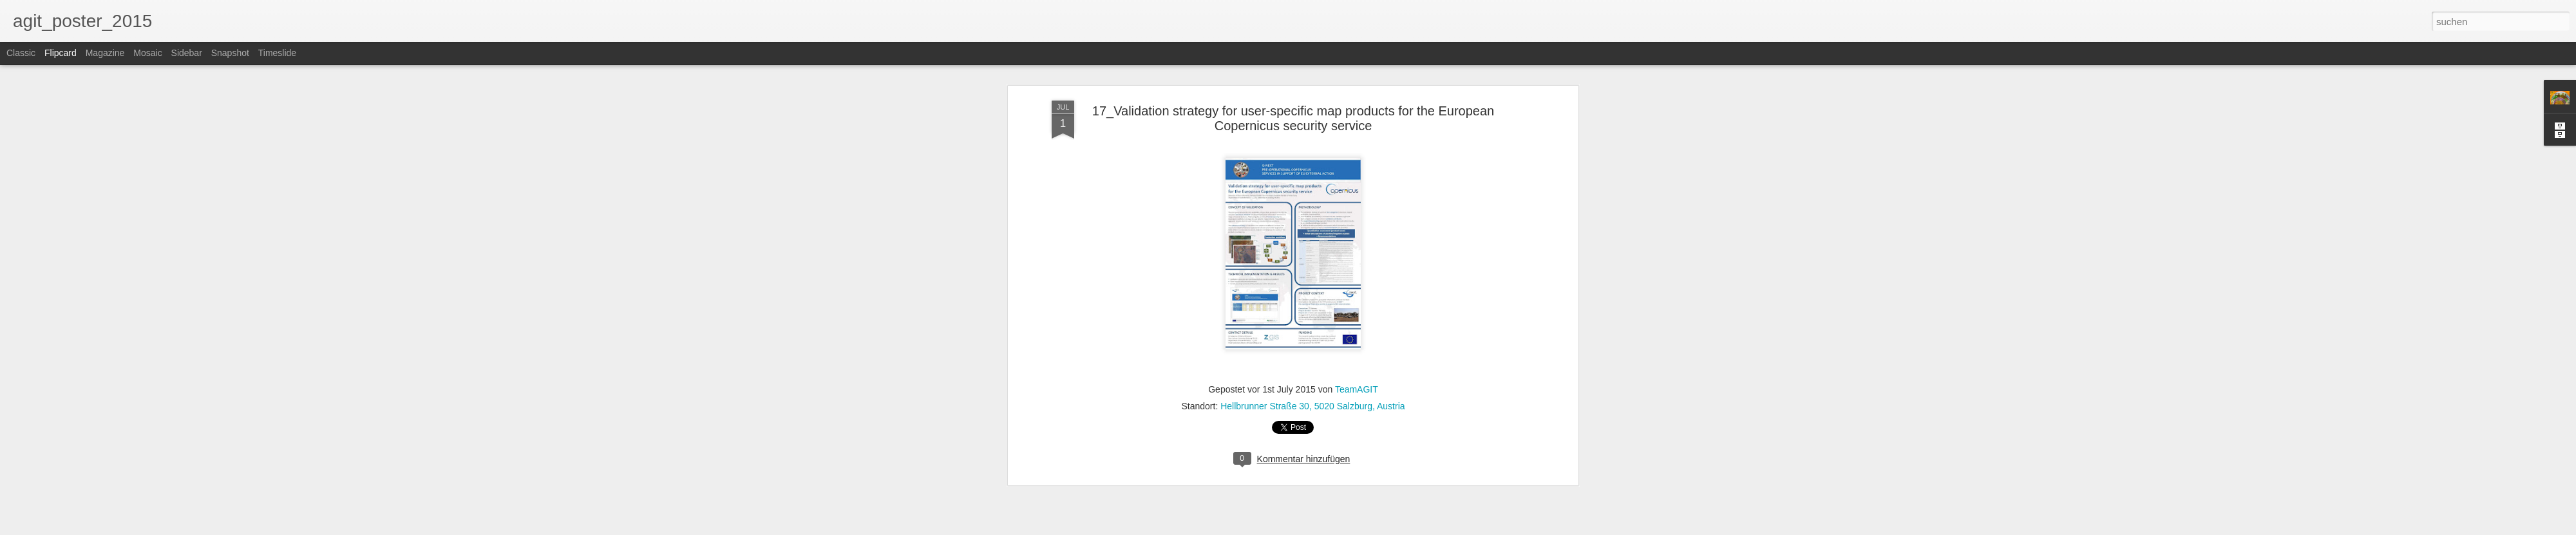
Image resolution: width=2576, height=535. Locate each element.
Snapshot (230, 53)
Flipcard (60, 53)
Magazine (105, 53)
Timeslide (277, 53)
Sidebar (186, 53)
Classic (20, 53)
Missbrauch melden (1381, 528)
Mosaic (147, 53)
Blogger (1335, 528)
